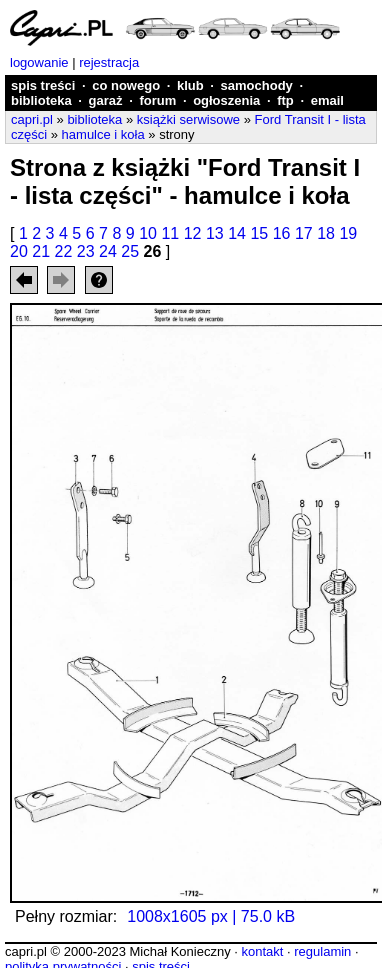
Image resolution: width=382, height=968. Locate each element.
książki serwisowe (188, 119)
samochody (257, 85)
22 (64, 251)
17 (304, 233)
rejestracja (109, 62)
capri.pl (32, 119)
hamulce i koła (103, 134)
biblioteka (41, 100)
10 (148, 233)
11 (170, 233)
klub (190, 85)
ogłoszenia (226, 100)
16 (282, 233)
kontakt (262, 951)
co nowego (126, 85)
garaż (106, 100)
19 (348, 233)
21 (41, 251)
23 (86, 251)
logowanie (39, 62)
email (327, 100)
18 (326, 233)
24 (108, 251)
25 (130, 251)
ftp (285, 100)
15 (259, 233)
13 (215, 233)
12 (193, 233)
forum (157, 100)
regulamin (322, 951)
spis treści (43, 85)
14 (237, 233)
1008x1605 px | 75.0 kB (211, 916)
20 (19, 251)
